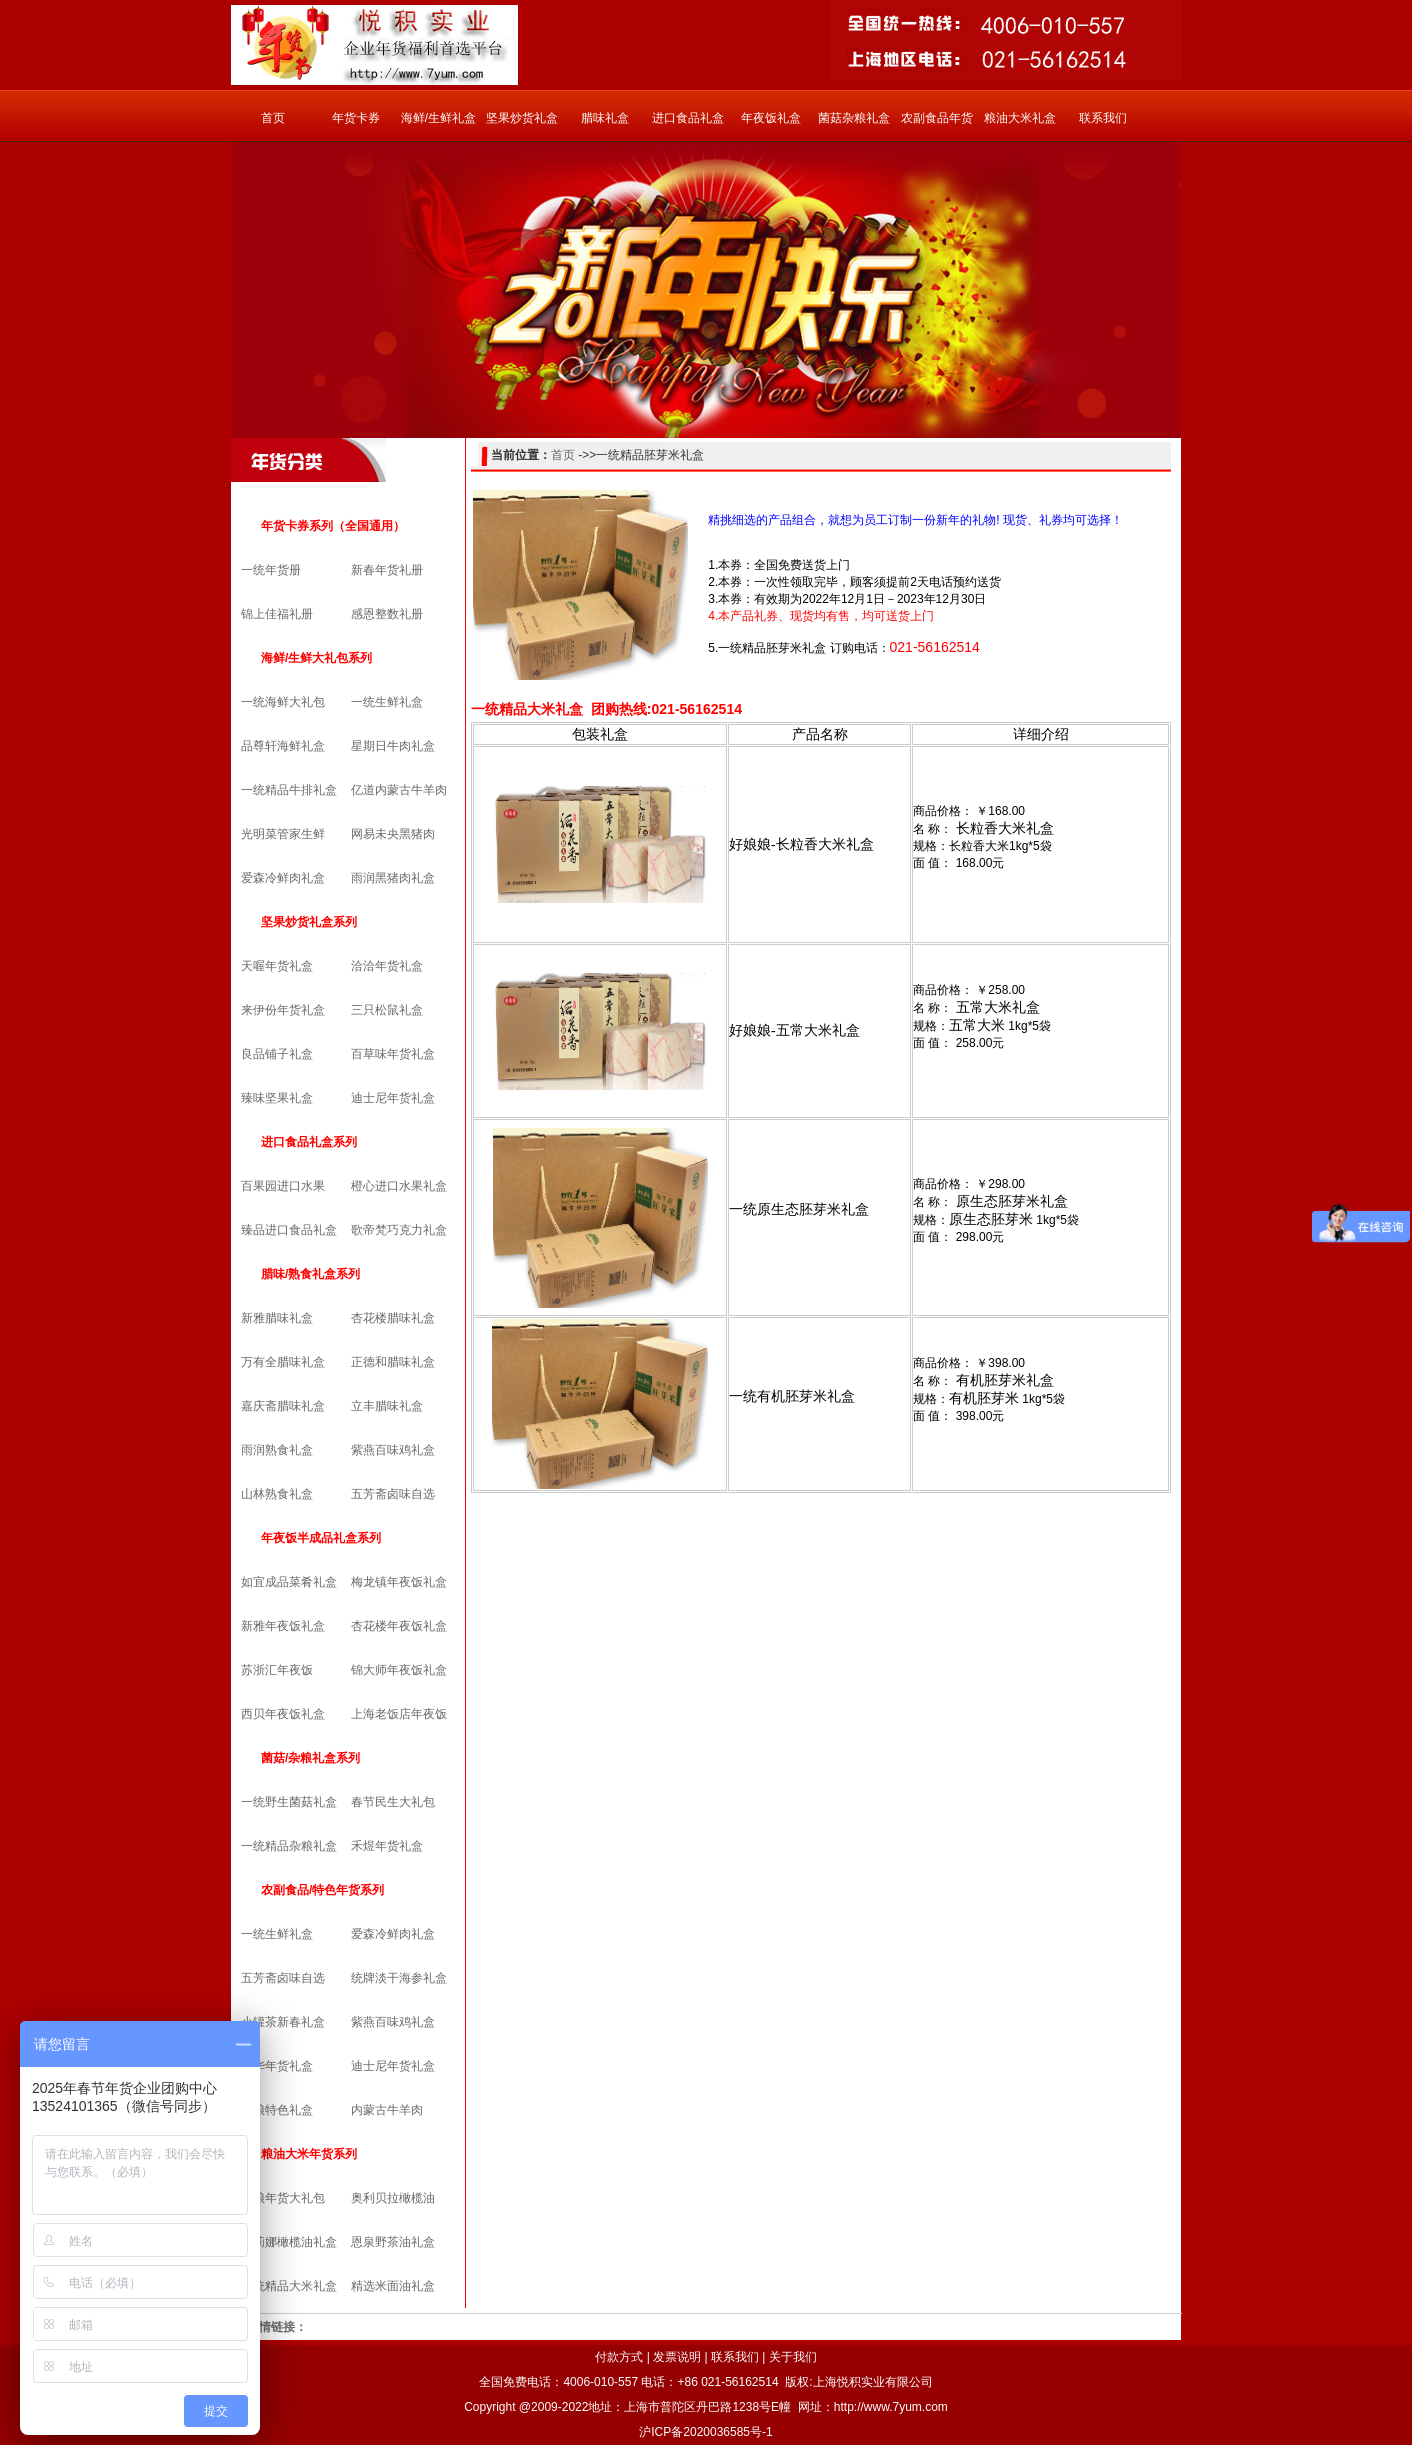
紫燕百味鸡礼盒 (393, 1450)
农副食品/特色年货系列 (322, 1890)
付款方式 (619, 2357)
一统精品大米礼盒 (289, 2286)
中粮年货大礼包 (283, 2198)
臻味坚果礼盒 (277, 1098)
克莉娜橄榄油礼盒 (289, 2242)
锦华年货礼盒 (277, 2066)
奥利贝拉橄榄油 (393, 2198)
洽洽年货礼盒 (387, 966)
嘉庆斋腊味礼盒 (283, 1406)
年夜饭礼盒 (771, 118)
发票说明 (677, 2357)
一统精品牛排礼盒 (289, 790)
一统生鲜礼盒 (387, 702)
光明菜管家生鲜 (283, 834)
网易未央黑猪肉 (393, 834)
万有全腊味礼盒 (283, 1362)
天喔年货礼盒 (277, 966)
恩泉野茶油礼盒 (393, 2242)
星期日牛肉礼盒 (393, 746)
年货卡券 (356, 118)
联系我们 (1103, 118)
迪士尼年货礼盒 (393, 1098)
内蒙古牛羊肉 (387, 2110)
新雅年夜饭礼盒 (283, 1626)
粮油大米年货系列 (309, 2154)
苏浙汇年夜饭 (277, 1670)
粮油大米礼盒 (1020, 118)
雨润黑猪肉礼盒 (393, 878)
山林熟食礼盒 (277, 1494)
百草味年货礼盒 (393, 1054)
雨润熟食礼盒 (277, 1450)
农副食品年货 (937, 118)
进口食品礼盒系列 (309, 1142)
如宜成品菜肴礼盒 (289, 1582)
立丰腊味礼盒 (387, 1406)
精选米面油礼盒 (393, 2286)
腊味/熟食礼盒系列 (310, 1274)
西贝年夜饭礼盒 (283, 1714)
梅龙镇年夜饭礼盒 (399, 1582)
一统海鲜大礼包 (283, 702)
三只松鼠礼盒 (387, 1010)
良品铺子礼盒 (277, 1054)
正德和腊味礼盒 (393, 1362)
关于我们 (793, 2357)
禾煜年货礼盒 (387, 1846)
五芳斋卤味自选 (393, 1494)
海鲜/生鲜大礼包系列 (316, 658)
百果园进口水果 (283, 1186)
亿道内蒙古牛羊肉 (399, 790)
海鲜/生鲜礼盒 (438, 118)
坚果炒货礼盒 (522, 118)
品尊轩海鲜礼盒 (283, 746)
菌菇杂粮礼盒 (854, 118)
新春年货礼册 (387, 570)
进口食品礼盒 (688, 118)
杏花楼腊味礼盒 (393, 1318)
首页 (273, 118)
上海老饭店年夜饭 (399, 1714)
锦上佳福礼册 (277, 614)
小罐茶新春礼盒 (283, 2022)
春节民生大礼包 (393, 1802)
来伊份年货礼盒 (283, 1010)
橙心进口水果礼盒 (399, 1186)
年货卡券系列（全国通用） (333, 526)
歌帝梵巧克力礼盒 (399, 1230)
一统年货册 (271, 570)
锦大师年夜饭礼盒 (399, 1670)
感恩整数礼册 (387, 614)
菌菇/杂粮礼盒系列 (310, 1758)
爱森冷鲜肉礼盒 (283, 878)
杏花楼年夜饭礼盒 (399, 1626)
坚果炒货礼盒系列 (309, 922)
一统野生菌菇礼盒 (289, 1802)
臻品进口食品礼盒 (289, 1230)
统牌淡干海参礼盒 (399, 1978)
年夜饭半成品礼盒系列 (321, 1538)
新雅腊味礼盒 (277, 1318)
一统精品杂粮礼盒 (289, 1846)
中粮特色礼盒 (277, 2110)
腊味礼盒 (605, 118)
